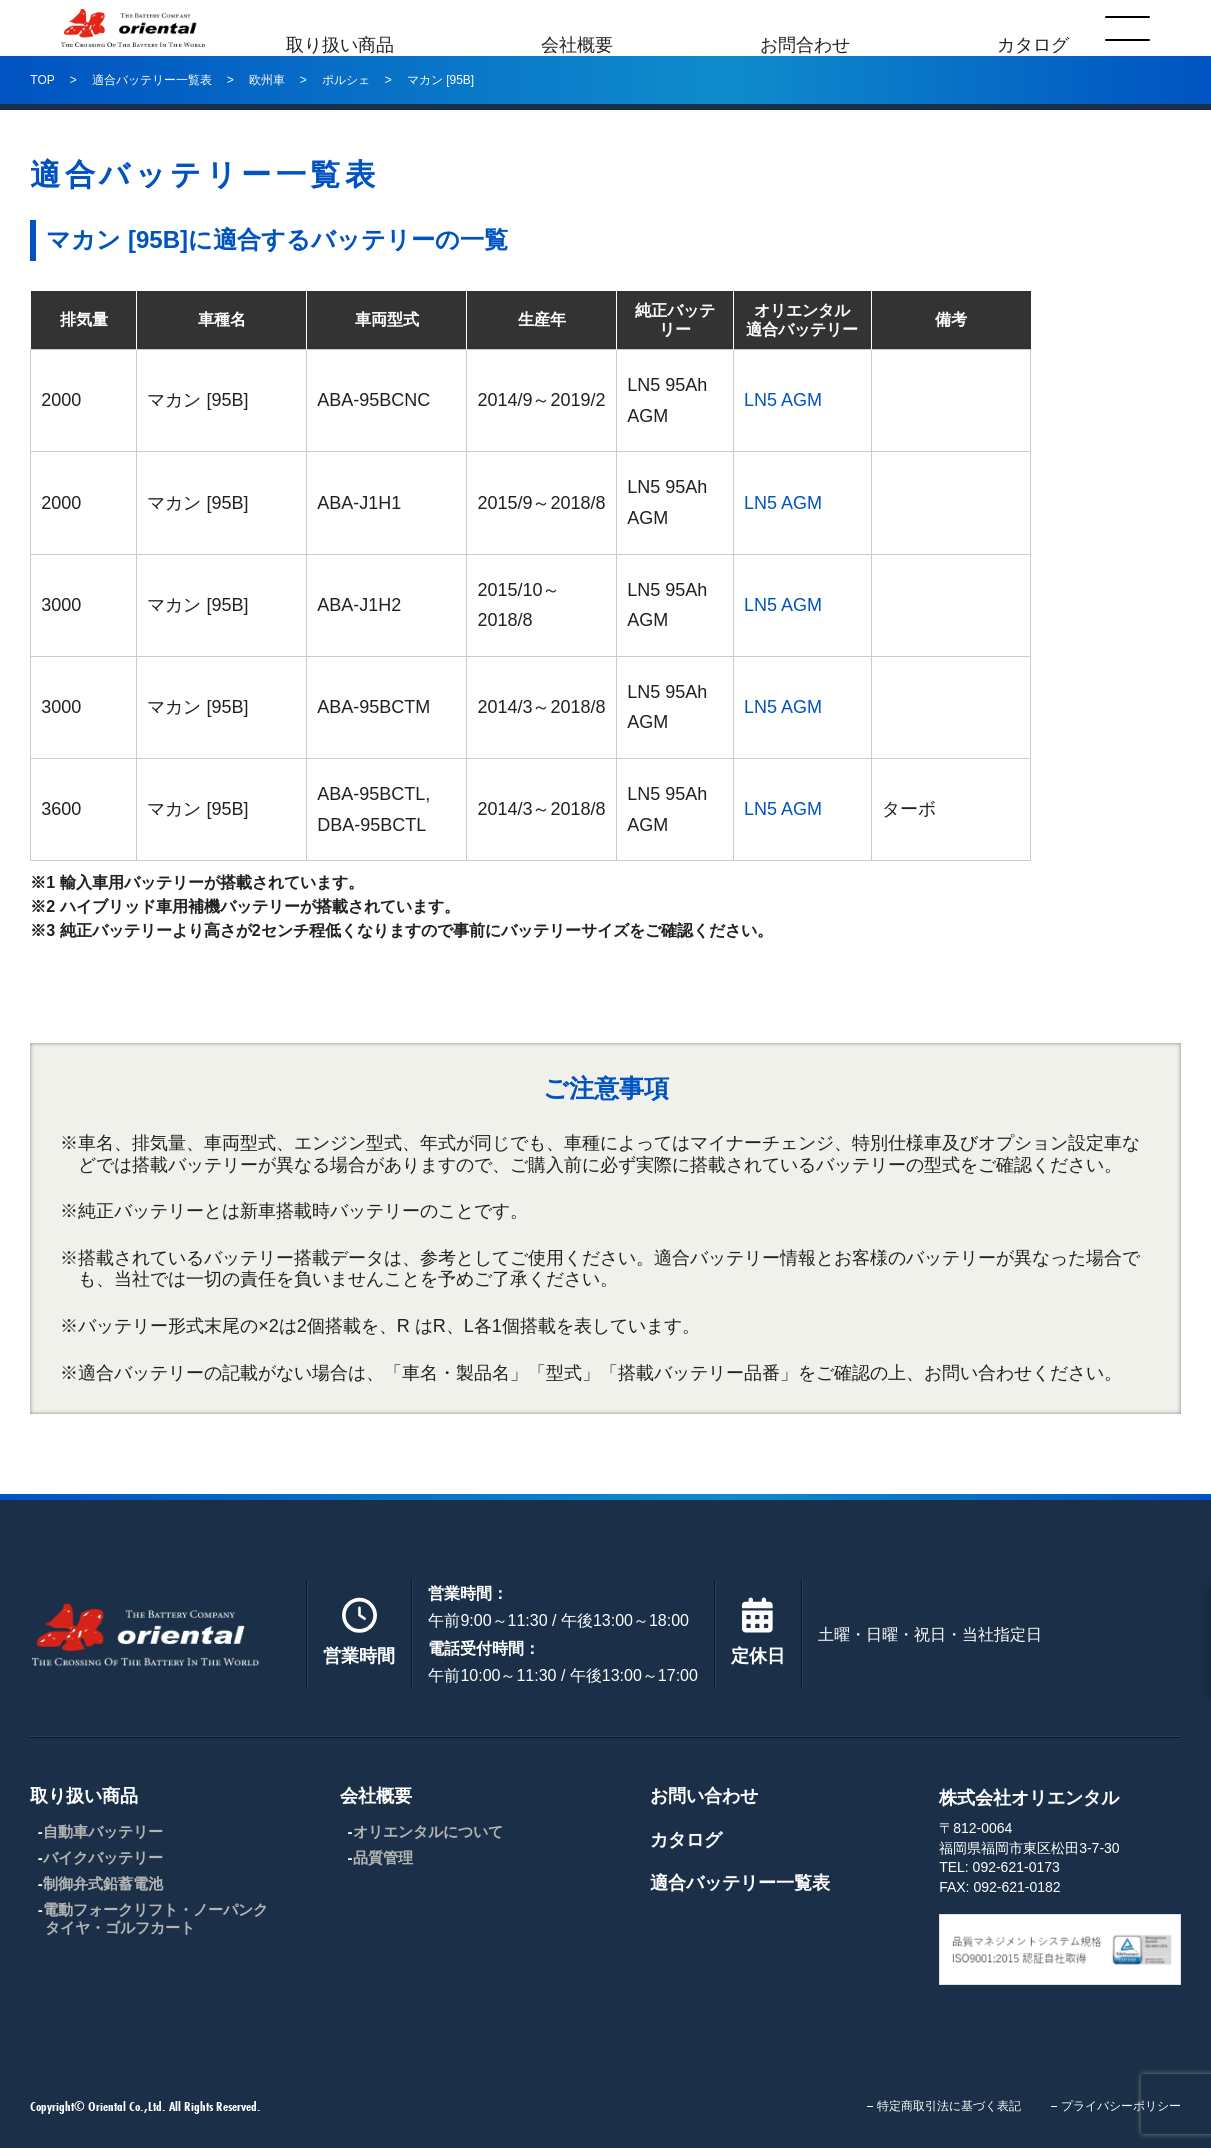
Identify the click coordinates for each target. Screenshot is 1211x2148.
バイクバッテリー (103, 1857)
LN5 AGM (783, 400)
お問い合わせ (704, 1796)
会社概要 (575, 28)
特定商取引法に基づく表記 (949, 2106)
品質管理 (383, 1857)
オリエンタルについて (428, 1831)
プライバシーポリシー (1121, 2106)
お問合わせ (807, 28)
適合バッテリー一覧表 (740, 1883)
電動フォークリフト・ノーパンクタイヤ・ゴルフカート (155, 1918)
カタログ (1039, 28)
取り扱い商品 (334, 28)
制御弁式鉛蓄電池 (103, 1883)
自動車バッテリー (103, 1831)
